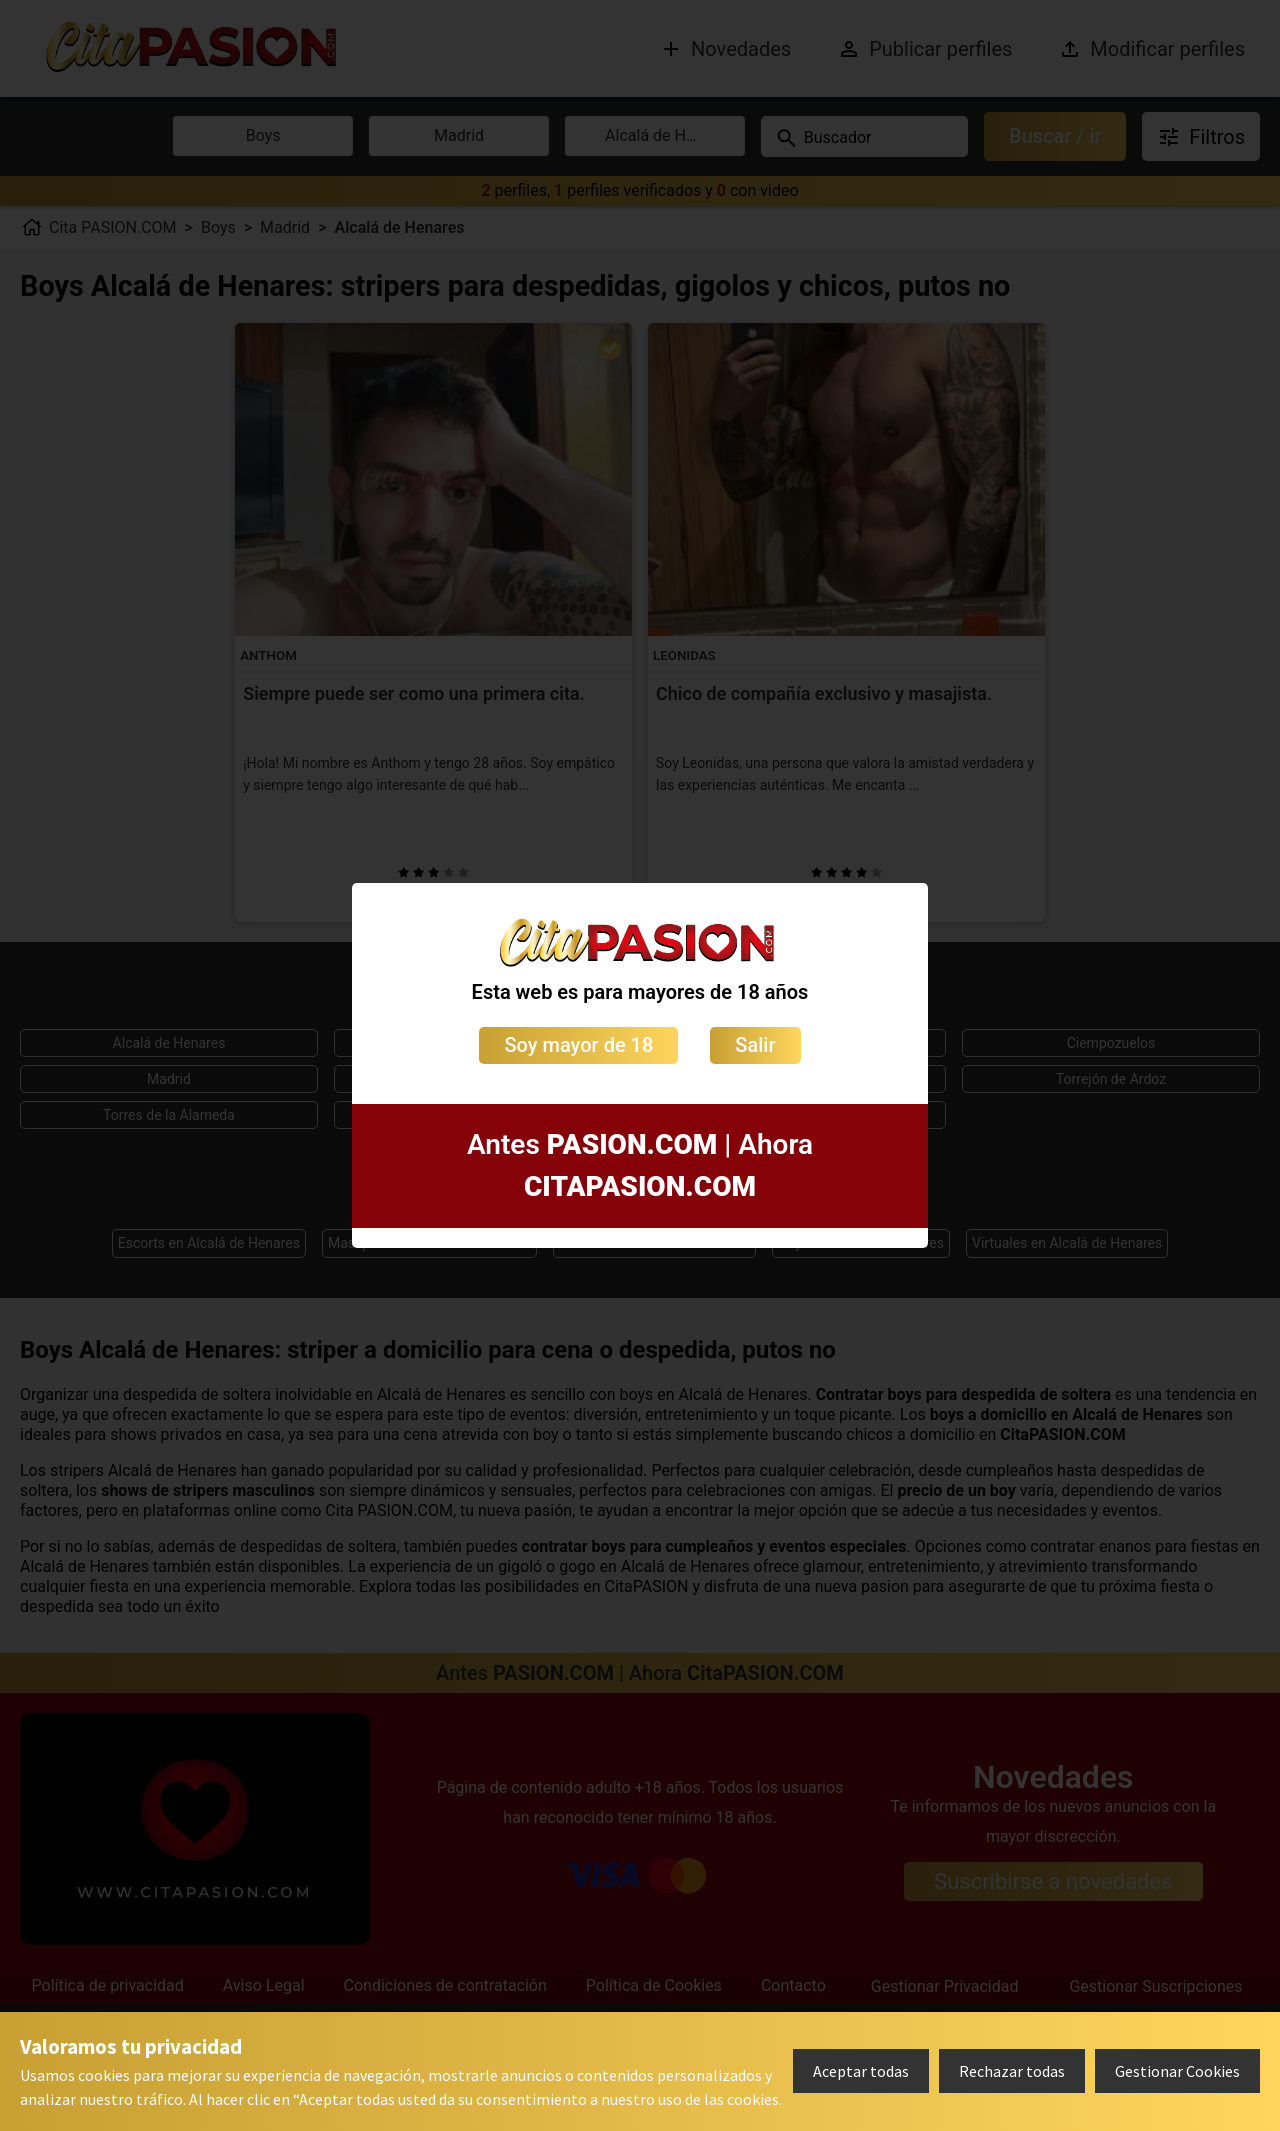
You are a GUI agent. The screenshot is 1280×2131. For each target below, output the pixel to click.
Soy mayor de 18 (578, 1045)
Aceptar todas (861, 2071)
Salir (755, 1045)
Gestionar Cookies (1177, 2071)
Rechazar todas (1012, 2071)
